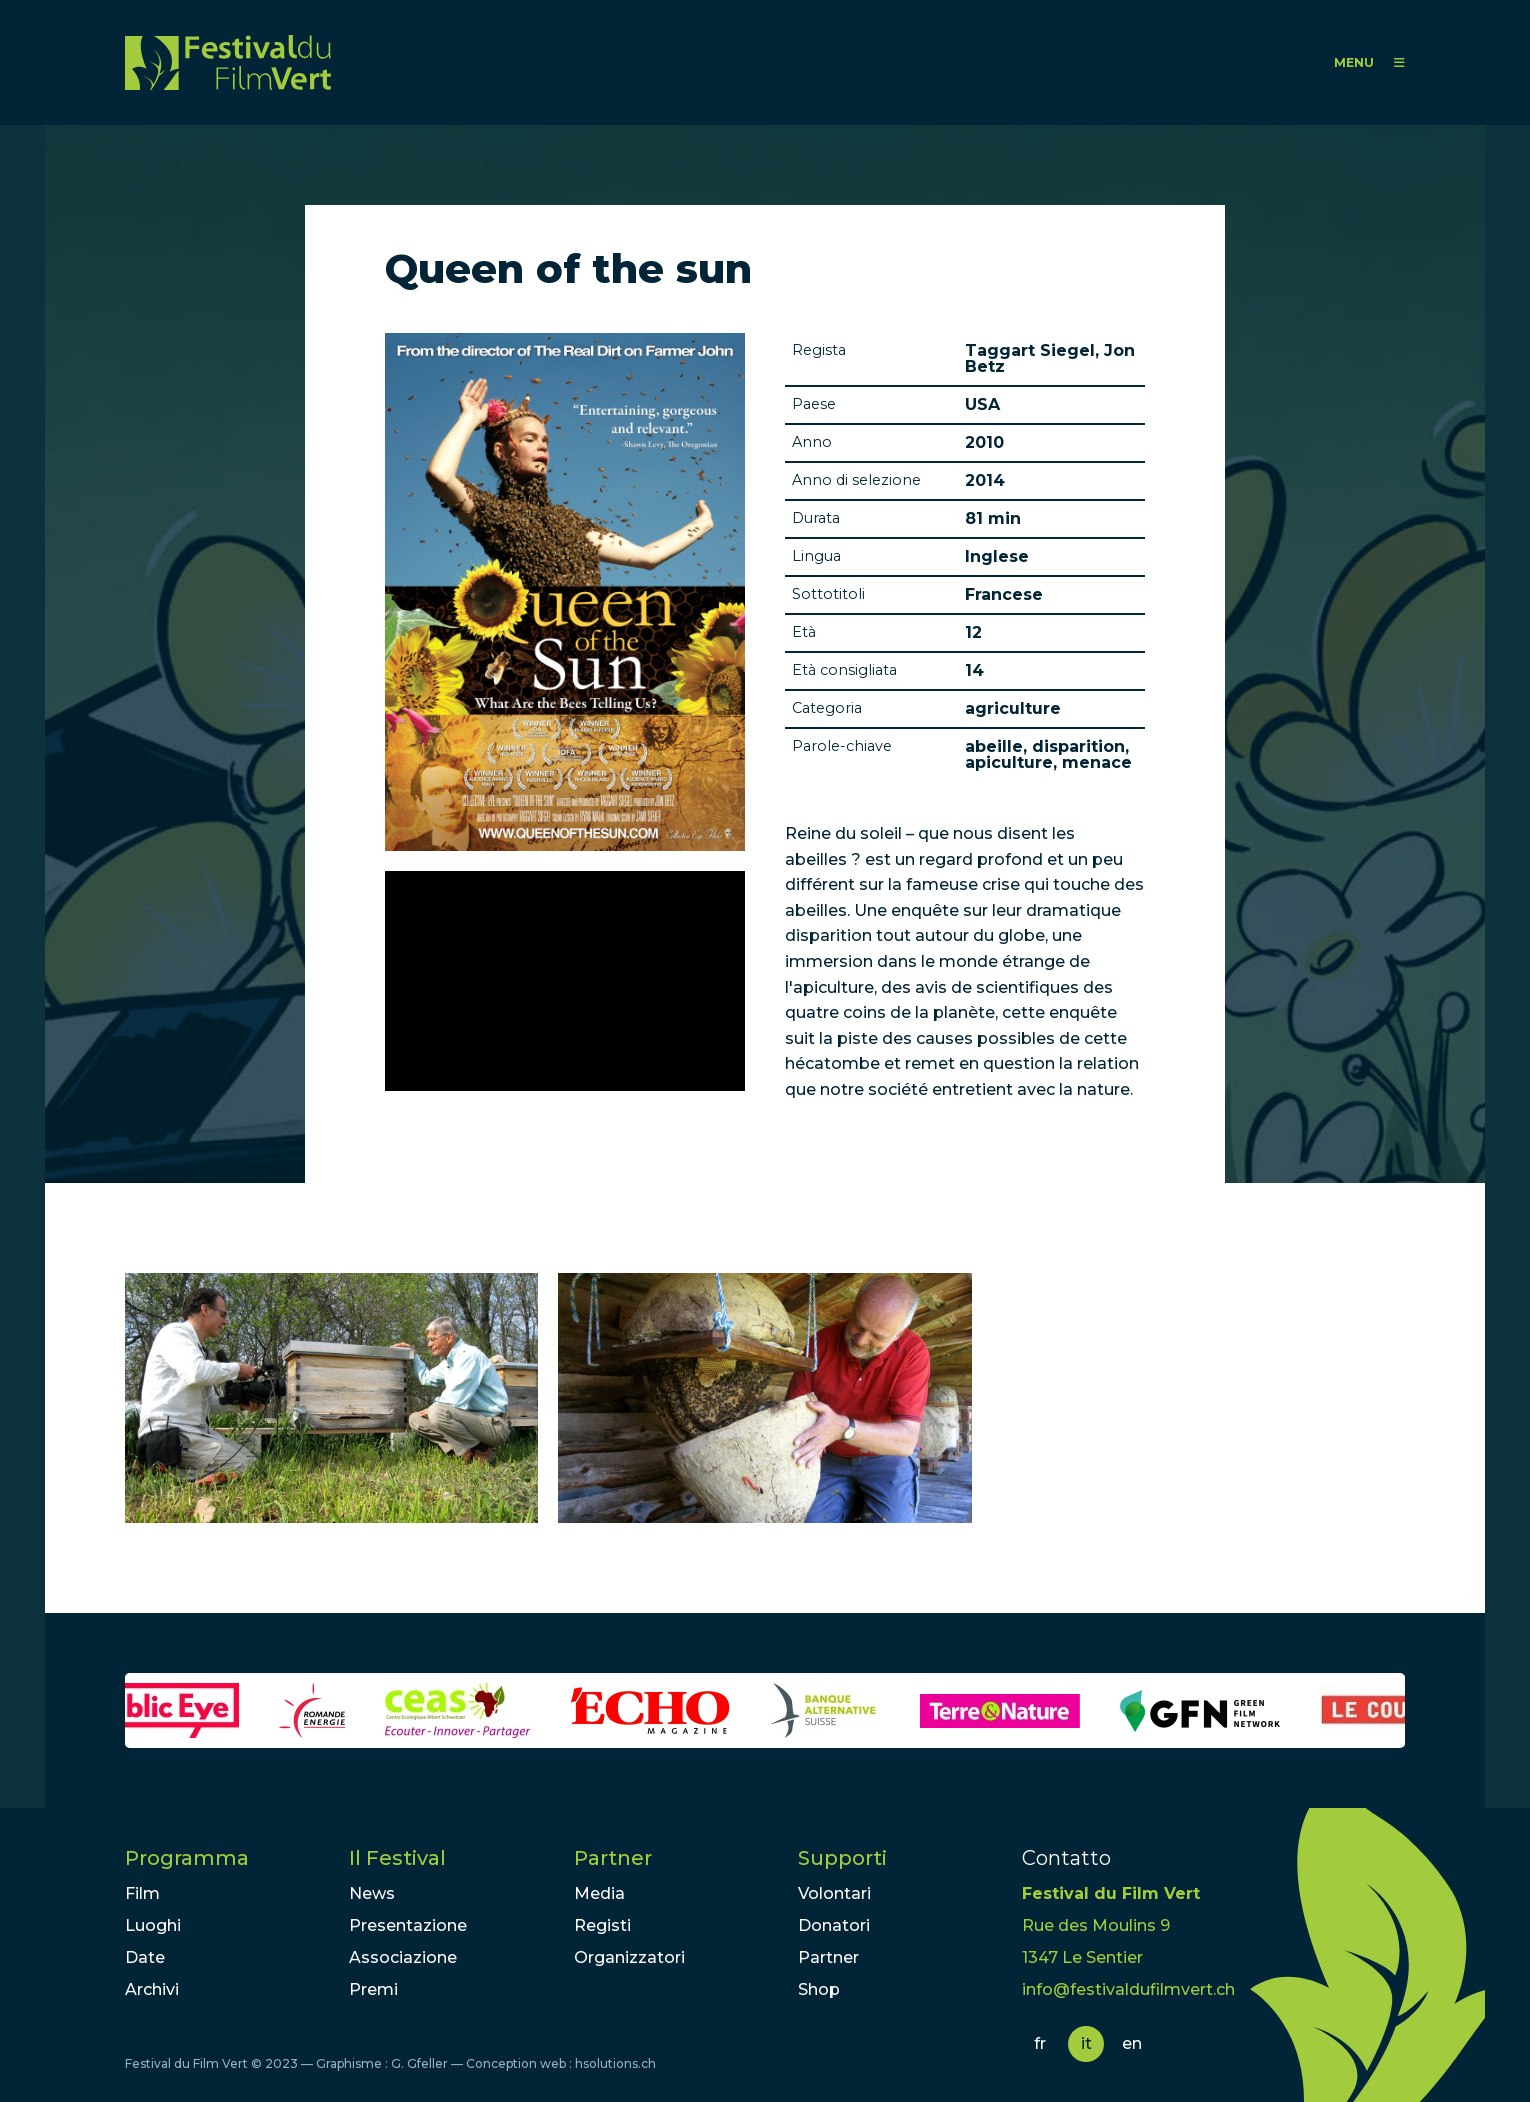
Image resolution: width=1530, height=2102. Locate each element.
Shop (819, 1989)
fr (1040, 2043)
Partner (613, 1858)
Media (599, 1893)
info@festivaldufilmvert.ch (1128, 1989)
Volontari (834, 1893)
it (1086, 2043)
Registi (602, 1925)
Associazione (403, 1957)
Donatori (834, 1925)
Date (145, 1957)
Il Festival (397, 1858)
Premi (373, 1989)
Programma (187, 1858)
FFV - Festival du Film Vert (228, 62)
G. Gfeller (419, 2063)
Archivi (152, 1989)
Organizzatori (629, 1957)
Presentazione (408, 1925)
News (372, 1893)
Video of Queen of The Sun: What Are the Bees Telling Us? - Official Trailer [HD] (565, 981)
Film (142, 1893)
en (1132, 2043)
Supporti (842, 1858)
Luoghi (153, 1925)
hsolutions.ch (615, 2063)
